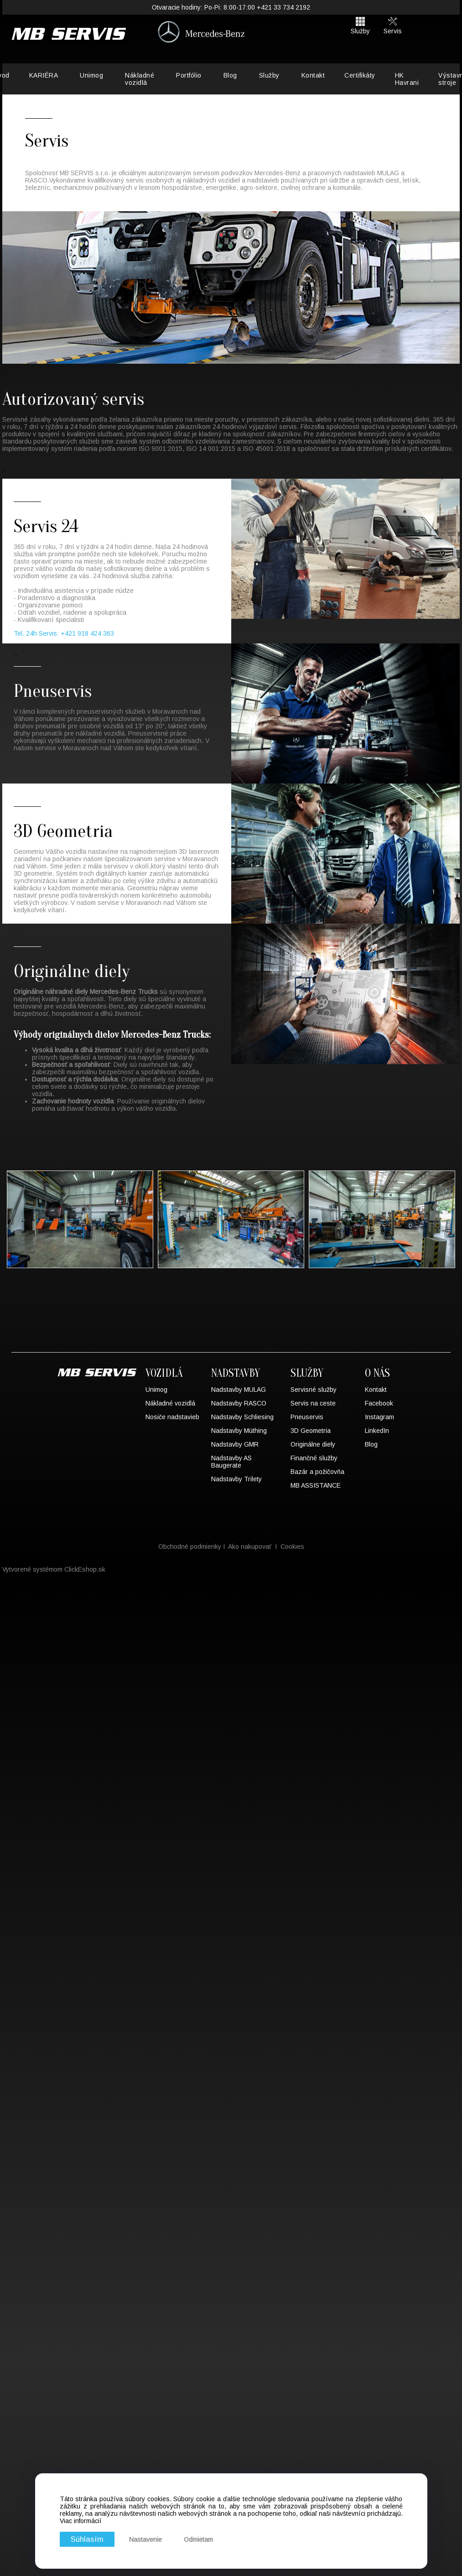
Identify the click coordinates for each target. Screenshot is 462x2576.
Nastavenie (145, 2539)
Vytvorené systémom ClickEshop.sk (53, 1569)
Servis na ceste (313, 1403)
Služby (269, 75)
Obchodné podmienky (189, 1546)
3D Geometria (311, 1430)
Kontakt (313, 75)
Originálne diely (313, 1444)
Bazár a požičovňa (317, 1471)
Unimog (91, 75)
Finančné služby (314, 1458)
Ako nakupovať (249, 1546)
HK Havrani (407, 79)
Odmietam (198, 2539)
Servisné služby (314, 1389)
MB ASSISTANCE (316, 1485)
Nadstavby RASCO (238, 1403)
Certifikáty (359, 75)
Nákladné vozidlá (139, 79)
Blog (230, 75)
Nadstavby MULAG (238, 1389)
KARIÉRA (43, 75)
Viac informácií (81, 2520)
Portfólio (189, 75)
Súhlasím (87, 2539)
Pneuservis (307, 1417)
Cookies (292, 1546)
